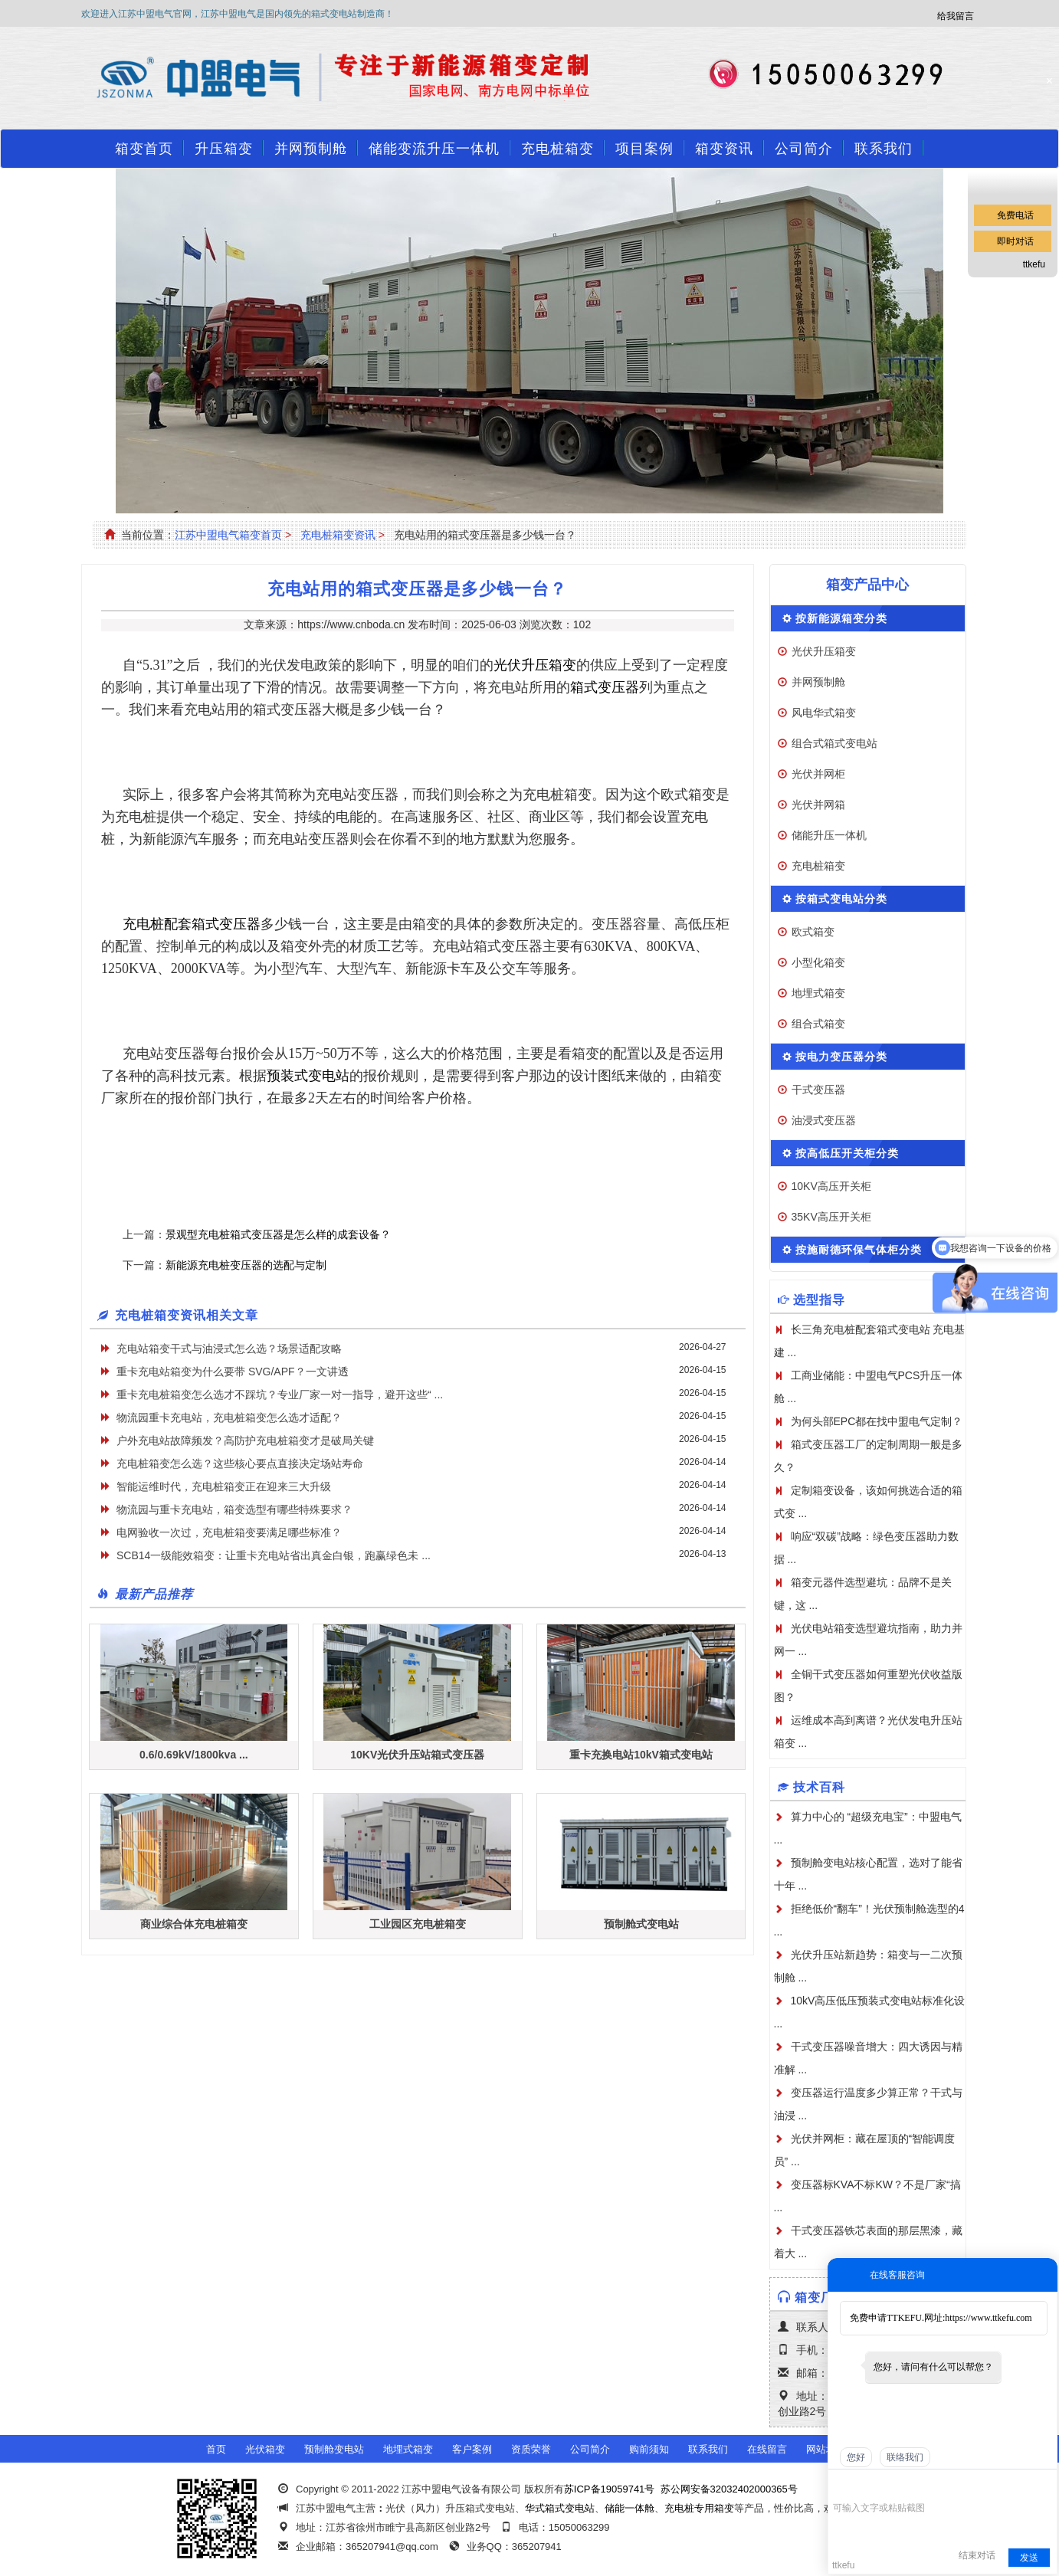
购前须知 (649, 2449)
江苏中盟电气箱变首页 (228, 535)
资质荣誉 (531, 2449)
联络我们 (905, 2457)
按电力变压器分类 (841, 1056)
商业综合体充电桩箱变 (194, 1924)
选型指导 (819, 1299)
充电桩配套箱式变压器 (192, 924)
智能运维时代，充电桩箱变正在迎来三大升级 (223, 1486)
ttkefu (1034, 264)
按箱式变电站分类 (841, 899)
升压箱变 (224, 148)
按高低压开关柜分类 (847, 1153)
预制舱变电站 (334, 2449)
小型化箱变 (818, 962)
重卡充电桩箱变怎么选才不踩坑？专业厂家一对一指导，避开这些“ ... (279, 1394)
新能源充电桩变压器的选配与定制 (246, 1265)
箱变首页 (144, 148)
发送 (1029, 2557)
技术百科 (819, 1787)
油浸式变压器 (824, 1120)
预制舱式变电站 (641, 1924)
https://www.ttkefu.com (988, 2317)
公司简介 (804, 148)
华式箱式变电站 (560, 2508)
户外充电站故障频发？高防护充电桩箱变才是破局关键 (245, 1440)
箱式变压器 (604, 687)
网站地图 (826, 2449)
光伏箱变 (265, 2449)
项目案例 (644, 148)
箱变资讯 (724, 148)
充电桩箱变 (557, 148)
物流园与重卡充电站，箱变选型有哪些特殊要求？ (234, 1509)
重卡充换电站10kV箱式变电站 (641, 1754)
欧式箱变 (813, 932)
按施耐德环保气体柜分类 (858, 1250)
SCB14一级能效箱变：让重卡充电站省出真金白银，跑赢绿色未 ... (273, 1555)
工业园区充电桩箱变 (417, 1924)
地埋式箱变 (818, 993)
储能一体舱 (629, 2508)
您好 (856, 2457)
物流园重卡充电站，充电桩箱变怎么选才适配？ (229, 1417)
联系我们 (883, 148)
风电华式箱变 (824, 712)
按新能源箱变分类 (841, 618)
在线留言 (767, 2449)
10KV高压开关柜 (831, 1186)
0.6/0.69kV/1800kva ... (193, 1754)
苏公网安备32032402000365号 (729, 2489)
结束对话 (977, 2555)
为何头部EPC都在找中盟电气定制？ (877, 1421)
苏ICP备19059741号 (609, 2489)
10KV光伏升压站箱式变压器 (417, 1754)
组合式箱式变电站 (834, 743)
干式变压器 (818, 1089)
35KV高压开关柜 (831, 1217)
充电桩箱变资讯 (337, 535)
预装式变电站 (308, 1075)
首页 (216, 2449)
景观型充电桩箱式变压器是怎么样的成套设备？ (278, 1234)
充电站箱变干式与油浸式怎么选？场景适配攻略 (229, 1348)
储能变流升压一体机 (434, 148)
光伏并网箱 (818, 804)
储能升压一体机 (829, 835)
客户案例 (472, 2449)
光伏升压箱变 (534, 665)
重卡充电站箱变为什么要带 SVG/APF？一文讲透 (232, 1371)
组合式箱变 (818, 1024)
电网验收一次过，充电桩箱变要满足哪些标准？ (229, 1532)
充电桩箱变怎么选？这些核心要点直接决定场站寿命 (239, 1463)
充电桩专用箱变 (699, 2508)
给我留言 (955, 16)
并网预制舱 (310, 148)
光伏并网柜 (818, 774)
